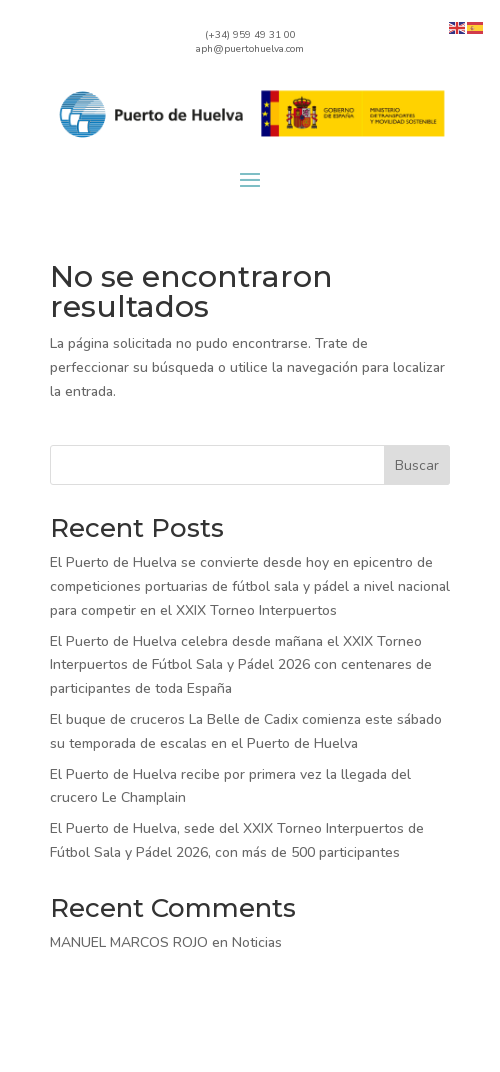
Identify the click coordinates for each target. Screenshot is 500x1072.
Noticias (257, 942)
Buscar (417, 465)
